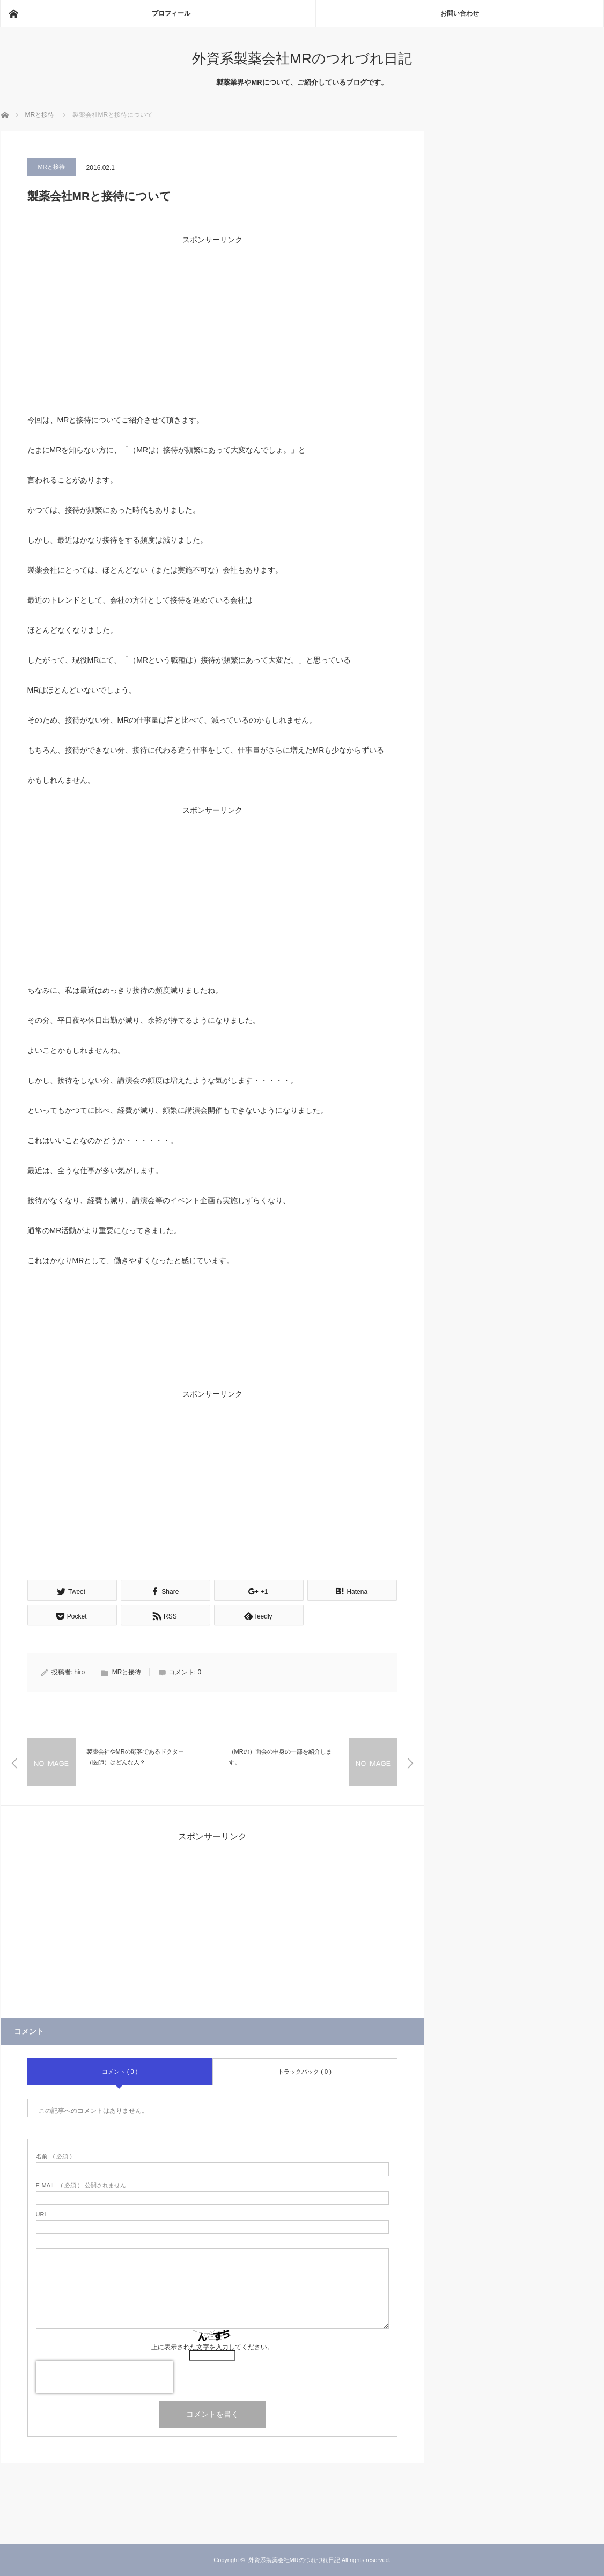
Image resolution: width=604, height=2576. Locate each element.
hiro (79, 1672)
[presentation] (104, 2377)
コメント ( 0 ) (120, 2071)
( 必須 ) (54, 2156)
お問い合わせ (459, 13)
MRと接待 (51, 167)
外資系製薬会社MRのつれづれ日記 (301, 58)
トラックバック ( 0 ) (305, 2071)
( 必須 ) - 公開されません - (83, 2185)
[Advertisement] (212, 322)
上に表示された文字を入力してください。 (212, 2347)
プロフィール (171, 13)
